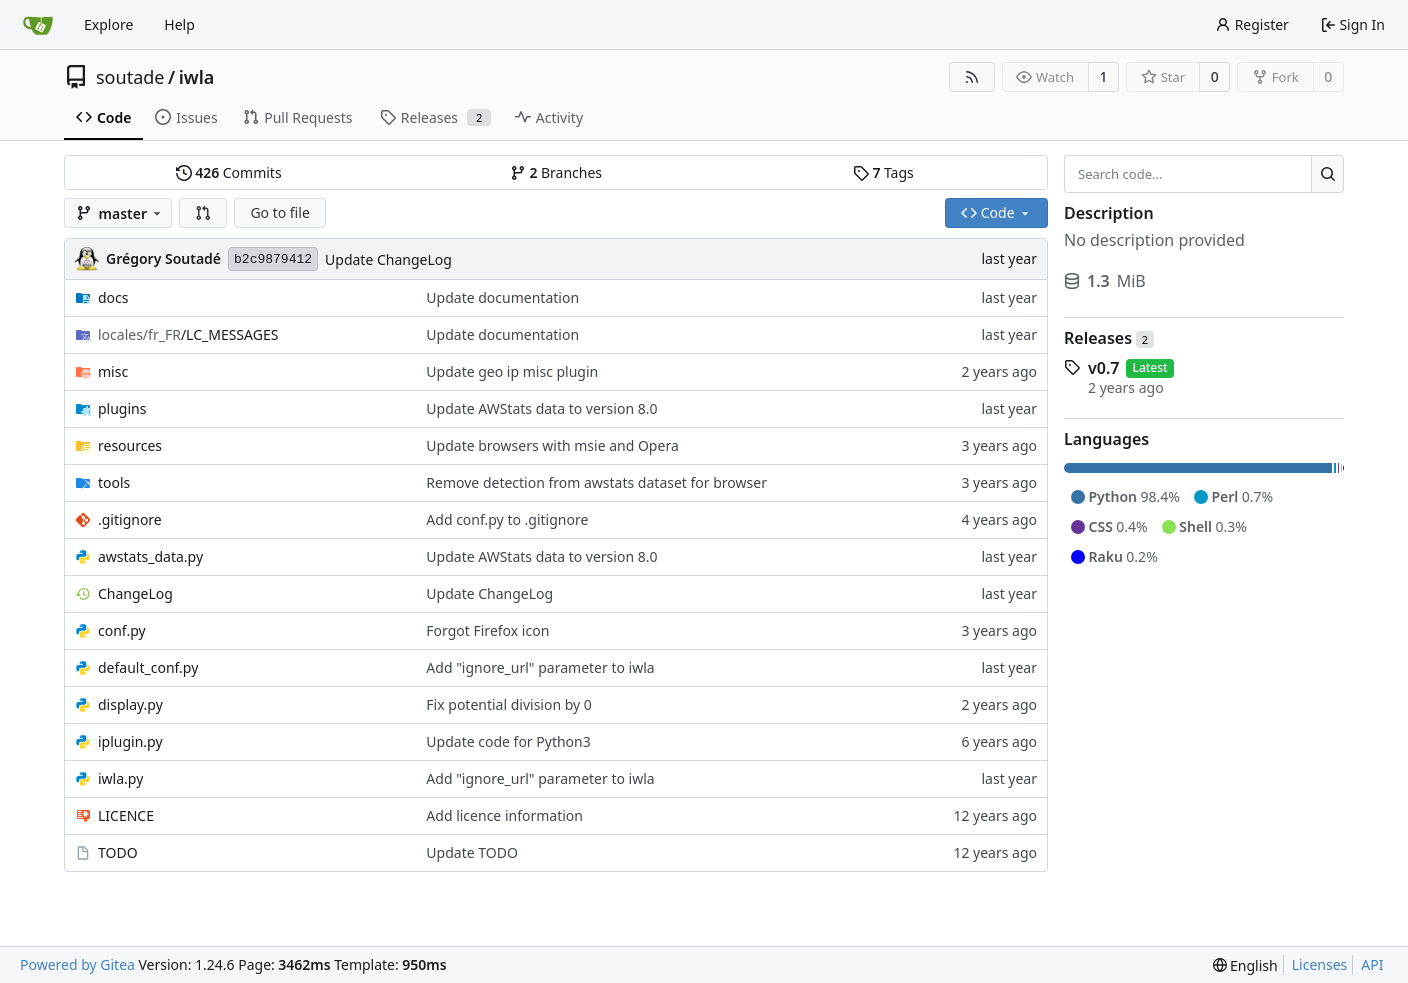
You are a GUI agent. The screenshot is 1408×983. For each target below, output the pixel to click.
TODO (118, 852)
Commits (229, 172)
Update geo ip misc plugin (512, 371)
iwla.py (120, 778)
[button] (203, 213)
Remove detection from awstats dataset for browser (596, 482)
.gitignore (130, 519)
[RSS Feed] (972, 77)
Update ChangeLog (388, 259)
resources (130, 445)
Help (179, 24)
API (1372, 964)
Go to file (279, 212)
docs (113, 297)
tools (114, 482)
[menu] (1245, 965)
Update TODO (472, 852)
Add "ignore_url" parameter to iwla (540, 667)
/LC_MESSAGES (188, 334)
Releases (1109, 338)
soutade (130, 77)
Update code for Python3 (508, 741)
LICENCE (126, 815)
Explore (108, 24)
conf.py (122, 630)
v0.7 (1103, 368)
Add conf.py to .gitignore (507, 519)
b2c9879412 (273, 259)
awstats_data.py (150, 556)
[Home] (38, 25)
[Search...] (1327, 174)
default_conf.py (148, 667)
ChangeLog (135, 593)
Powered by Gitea (77, 964)
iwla (197, 77)
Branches (556, 172)
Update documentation (502, 297)
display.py (130, 704)
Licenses (1320, 964)
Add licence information (504, 815)
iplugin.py (130, 741)
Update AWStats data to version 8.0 (541, 408)
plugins (122, 408)
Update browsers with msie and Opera (552, 445)
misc (113, 371)
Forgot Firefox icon (487, 630)
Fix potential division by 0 (509, 704)
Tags (883, 172)
